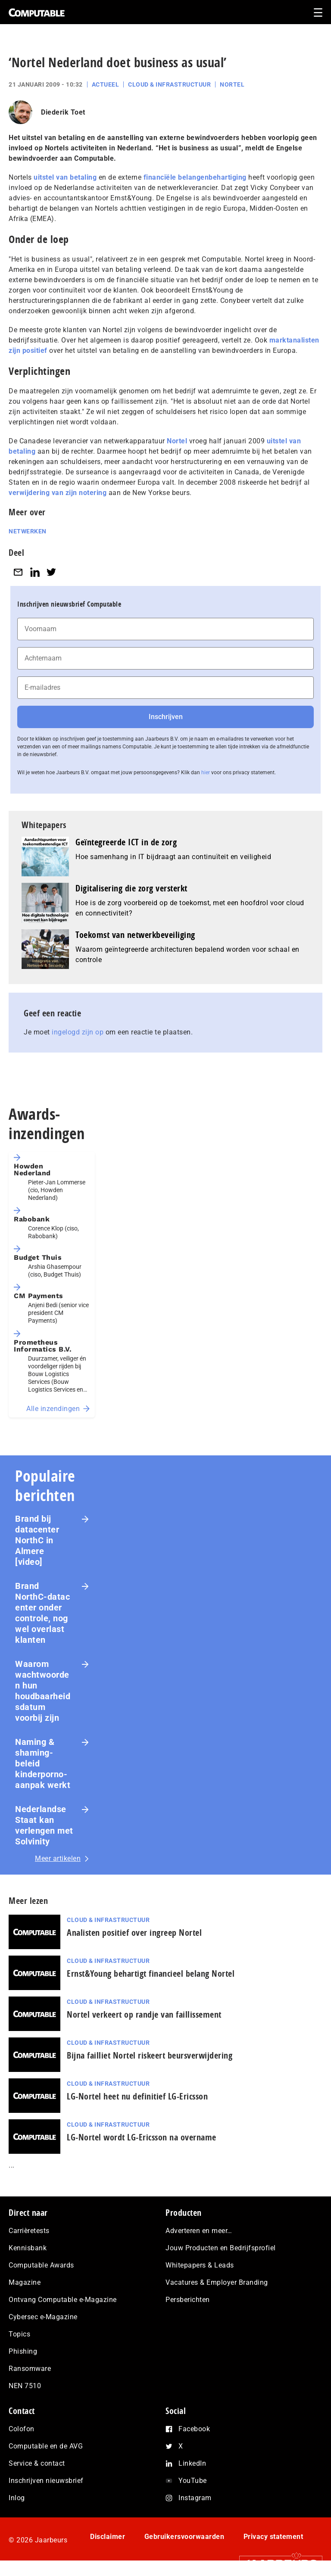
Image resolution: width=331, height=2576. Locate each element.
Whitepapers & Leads (200, 2265)
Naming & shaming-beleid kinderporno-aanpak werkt (42, 1763)
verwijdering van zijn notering (57, 493)
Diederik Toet (63, 112)
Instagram (195, 2498)
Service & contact (37, 2463)
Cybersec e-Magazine (43, 2317)
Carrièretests (29, 2231)
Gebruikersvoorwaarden (184, 2536)
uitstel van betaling (65, 177)
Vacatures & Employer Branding (217, 2282)
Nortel (232, 84)
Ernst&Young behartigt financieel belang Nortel (150, 1973)
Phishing (23, 2351)
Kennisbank (28, 2248)
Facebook (194, 2429)
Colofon (21, 2429)
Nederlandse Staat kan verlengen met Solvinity (44, 1825)
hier (205, 772)
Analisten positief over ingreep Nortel (134, 1932)
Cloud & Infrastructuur (169, 84)
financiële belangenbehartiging (195, 177)
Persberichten (188, 2300)
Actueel (105, 84)
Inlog (17, 2498)
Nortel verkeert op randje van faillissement (144, 2014)
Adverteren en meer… (199, 2231)
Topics (19, 2334)
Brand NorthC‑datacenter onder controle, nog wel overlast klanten (42, 1613)
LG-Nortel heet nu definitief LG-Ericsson (137, 2096)
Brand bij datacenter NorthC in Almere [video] (37, 1540)
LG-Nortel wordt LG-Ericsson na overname (141, 2137)
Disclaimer (107, 2536)
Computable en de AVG (46, 2446)
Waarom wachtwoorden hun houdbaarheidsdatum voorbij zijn (42, 1691)
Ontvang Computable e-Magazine (63, 2300)
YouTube (192, 2480)
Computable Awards (41, 2265)
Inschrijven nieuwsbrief (46, 2480)
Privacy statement (273, 2536)
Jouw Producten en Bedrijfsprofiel (221, 2248)
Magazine (25, 2282)
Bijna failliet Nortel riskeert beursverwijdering (149, 2055)
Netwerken (28, 531)
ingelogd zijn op (77, 1032)
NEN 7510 (25, 2386)
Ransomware (30, 2368)
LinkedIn (192, 2463)
